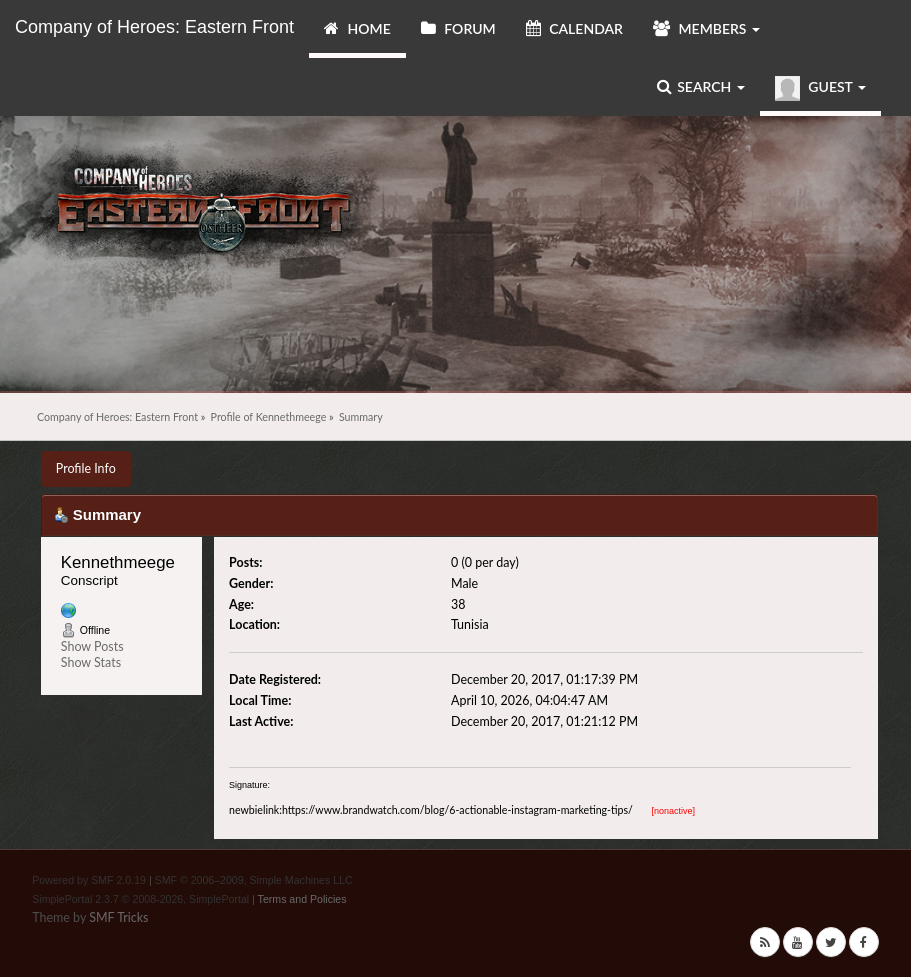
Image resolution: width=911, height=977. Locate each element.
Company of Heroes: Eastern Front (154, 27)
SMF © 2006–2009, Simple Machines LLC (254, 880)
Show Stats (91, 662)
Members (706, 28)
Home (357, 28)
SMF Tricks (118, 917)
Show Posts (92, 646)
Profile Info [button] (86, 468)
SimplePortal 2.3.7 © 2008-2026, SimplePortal (140, 899)
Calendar (574, 28)
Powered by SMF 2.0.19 (89, 880)
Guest (820, 88)
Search (701, 86)
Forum (458, 28)
